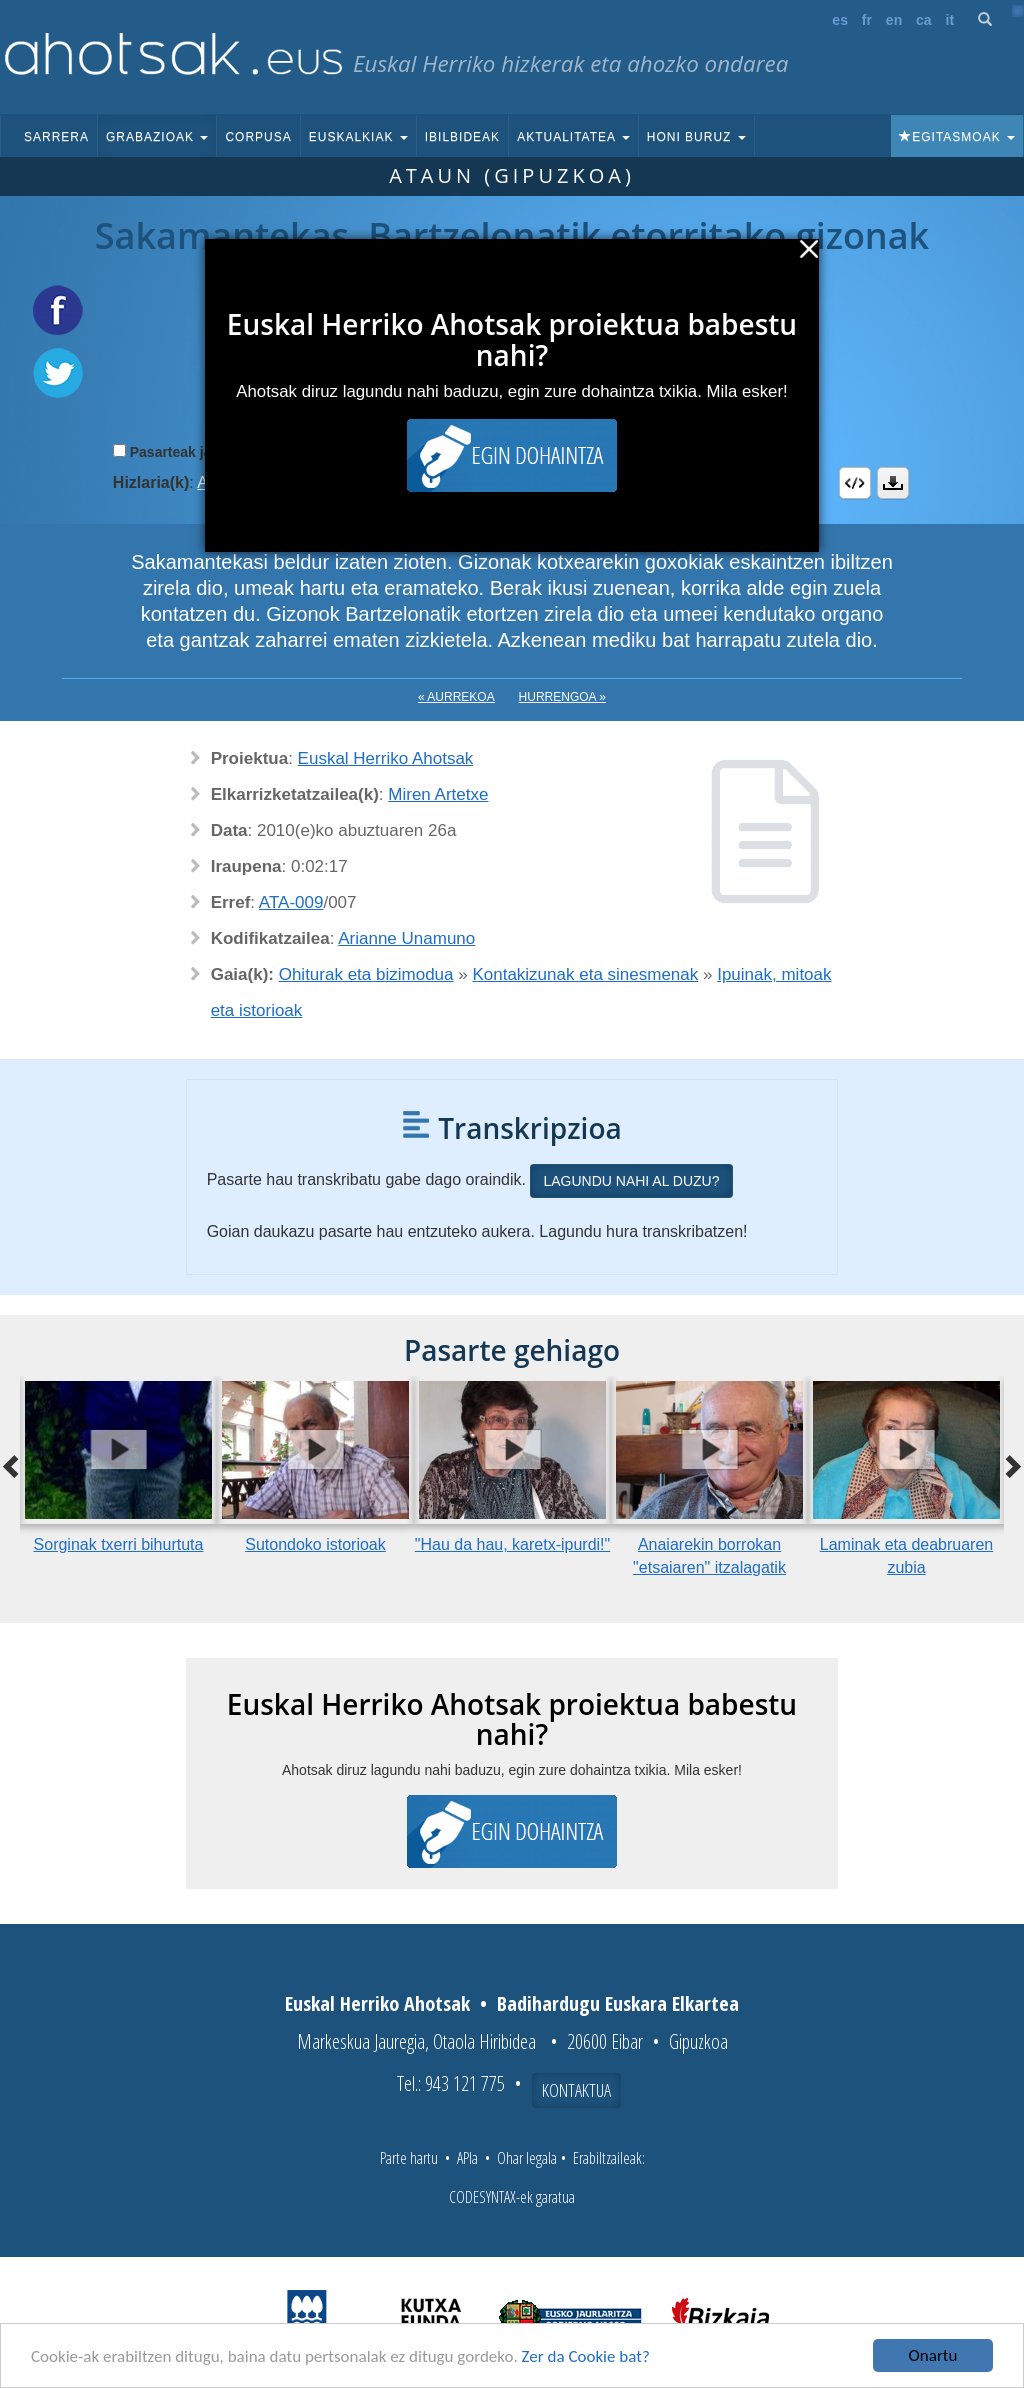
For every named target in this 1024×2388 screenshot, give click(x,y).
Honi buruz (696, 137)
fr (867, 20)
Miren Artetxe (438, 794)
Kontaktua (576, 2090)
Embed (855, 483)
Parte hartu (409, 2158)
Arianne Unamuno (406, 938)
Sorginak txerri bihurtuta (119, 1544)
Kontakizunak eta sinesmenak (585, 974)
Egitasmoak (957, 137)
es (840, 20)
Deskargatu (893, 483)
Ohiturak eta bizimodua (366, 974)
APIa (467, 2158)
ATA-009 (291, 902)
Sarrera (56, 137)
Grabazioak (157, 137)
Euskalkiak (358, 137)
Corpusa (258, 137)
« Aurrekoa (456, 697)
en (894, 20)
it (950, 20)
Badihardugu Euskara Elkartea (618, 2003)
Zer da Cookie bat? (586, 2356)
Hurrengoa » (562, 697)
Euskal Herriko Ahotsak (386, 758)
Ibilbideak (462, 137)
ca (924, 20)
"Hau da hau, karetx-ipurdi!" (512, 1544)
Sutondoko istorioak (315, 1544)
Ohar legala (527, 2158)
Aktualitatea (573, 137)
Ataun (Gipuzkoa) (512, 175)
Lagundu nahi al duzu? (631, 1181)
